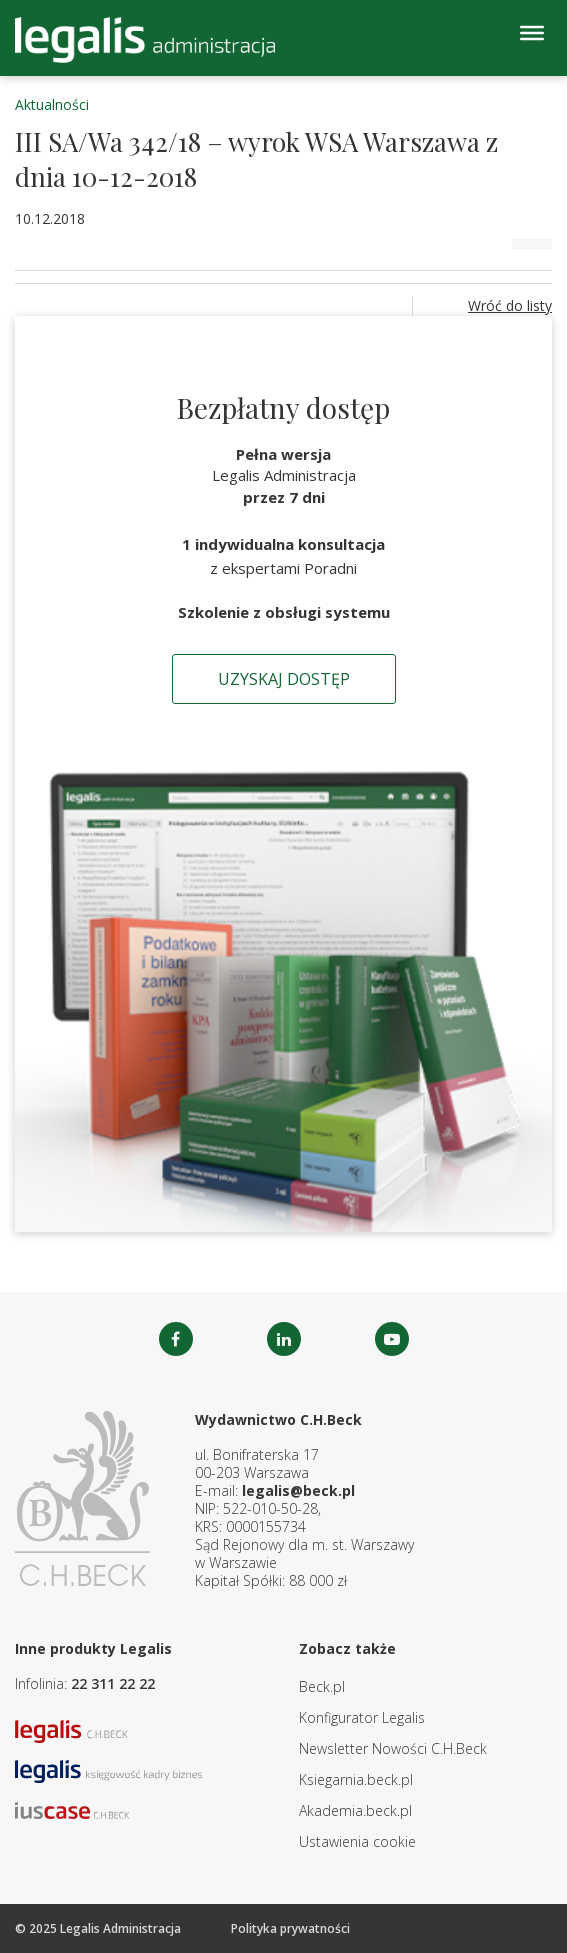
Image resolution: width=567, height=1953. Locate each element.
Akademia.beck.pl (355, 1810)
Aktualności (52, 104)
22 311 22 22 (113, 1683)
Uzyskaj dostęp (284, 679)
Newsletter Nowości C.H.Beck (393, 1748)
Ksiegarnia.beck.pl (356, 1779)
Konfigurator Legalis (362, 1717)
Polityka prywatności (290, 1928)
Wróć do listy (510, 305)
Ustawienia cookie (357, 1841)
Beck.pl (322, 1686)
